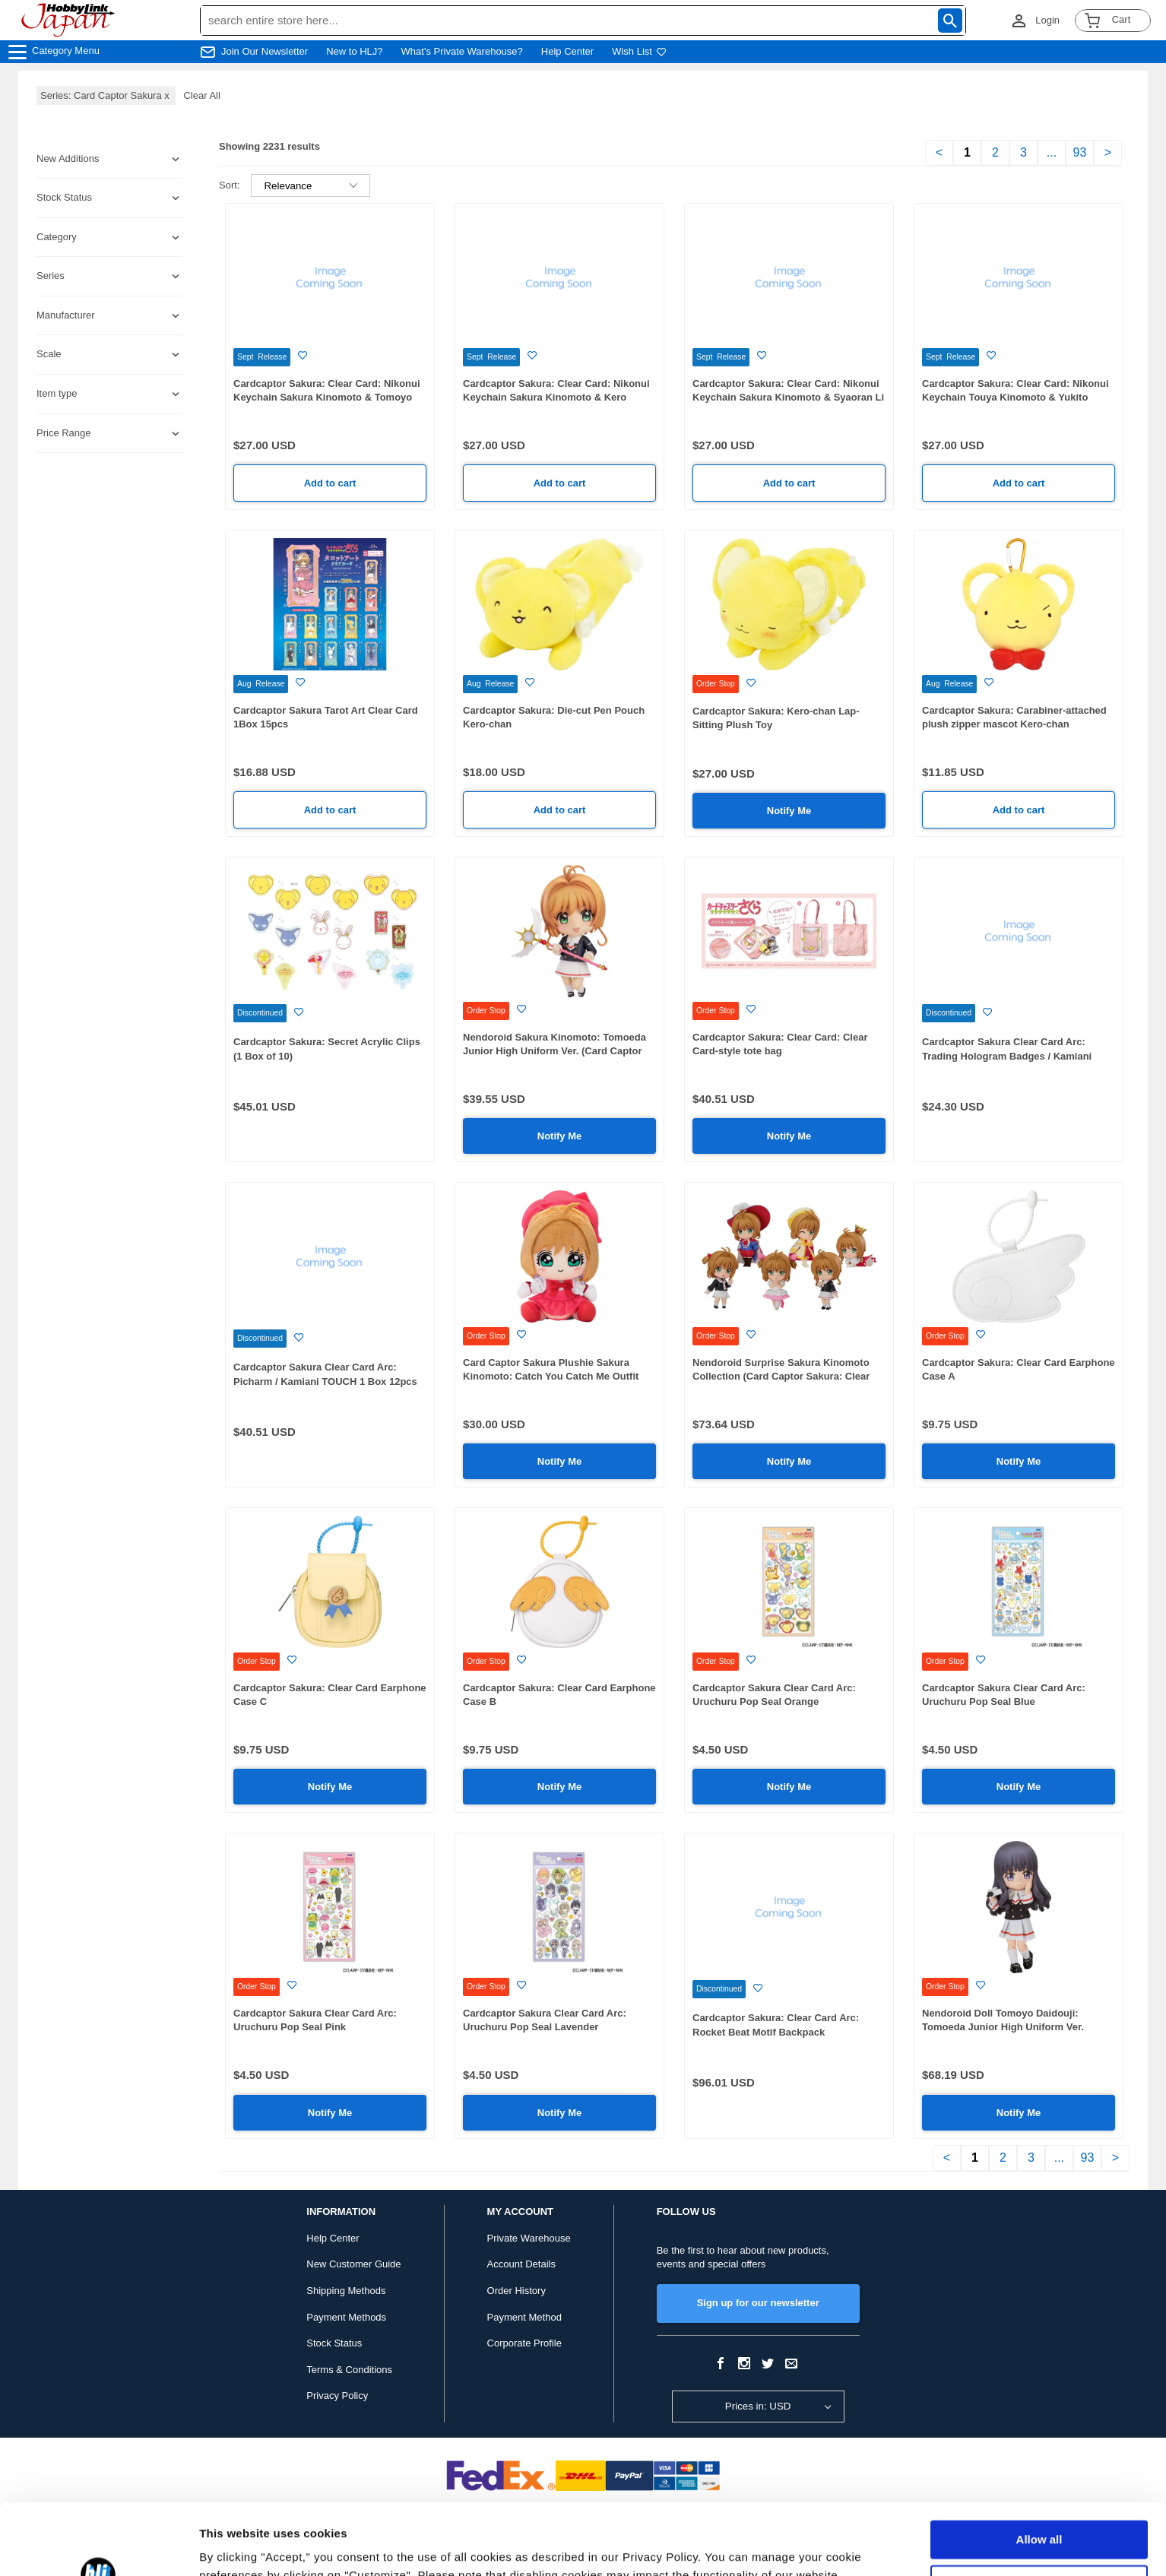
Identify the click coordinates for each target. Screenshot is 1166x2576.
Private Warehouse (529, 2238)
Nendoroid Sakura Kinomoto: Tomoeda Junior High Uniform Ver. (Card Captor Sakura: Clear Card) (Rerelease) (554, 1051)
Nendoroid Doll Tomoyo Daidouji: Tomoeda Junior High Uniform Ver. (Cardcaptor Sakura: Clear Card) (1003, 2027)
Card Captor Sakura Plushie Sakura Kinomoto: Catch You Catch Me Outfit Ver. (550, 1376)
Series (50, 275)
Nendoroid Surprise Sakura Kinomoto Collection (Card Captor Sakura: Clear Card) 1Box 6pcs (781, 1376)
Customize (1040, 2512)
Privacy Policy (337, 2395)
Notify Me (789, 810)
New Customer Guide (353, 2264)
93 (1080, 152)
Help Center (567, 51)
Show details (234, 2546)
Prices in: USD (758, 2406)
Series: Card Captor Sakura (106, 95)
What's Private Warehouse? (462, 51)
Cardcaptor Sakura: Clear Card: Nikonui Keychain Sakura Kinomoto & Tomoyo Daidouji (326, 397)
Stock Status (334, 2343)
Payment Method (524, 2317)
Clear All (201, 95)
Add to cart (330, 483)
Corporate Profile (524, 2343)
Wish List (639, 51)
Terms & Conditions (349, 2369)
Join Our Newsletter (264, 51)
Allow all (1039, 2468)
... (1052, 152)
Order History (516, 2290)
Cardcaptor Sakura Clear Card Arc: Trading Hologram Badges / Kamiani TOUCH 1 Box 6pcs (1007, 1056)
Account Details (521, 2264)
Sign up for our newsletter (758, 2302)
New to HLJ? (354, 51)
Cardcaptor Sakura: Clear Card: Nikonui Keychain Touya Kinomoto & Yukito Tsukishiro (1015, 397)
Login (1047, 20)
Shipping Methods (345, 2290)
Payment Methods (346, 2317)
